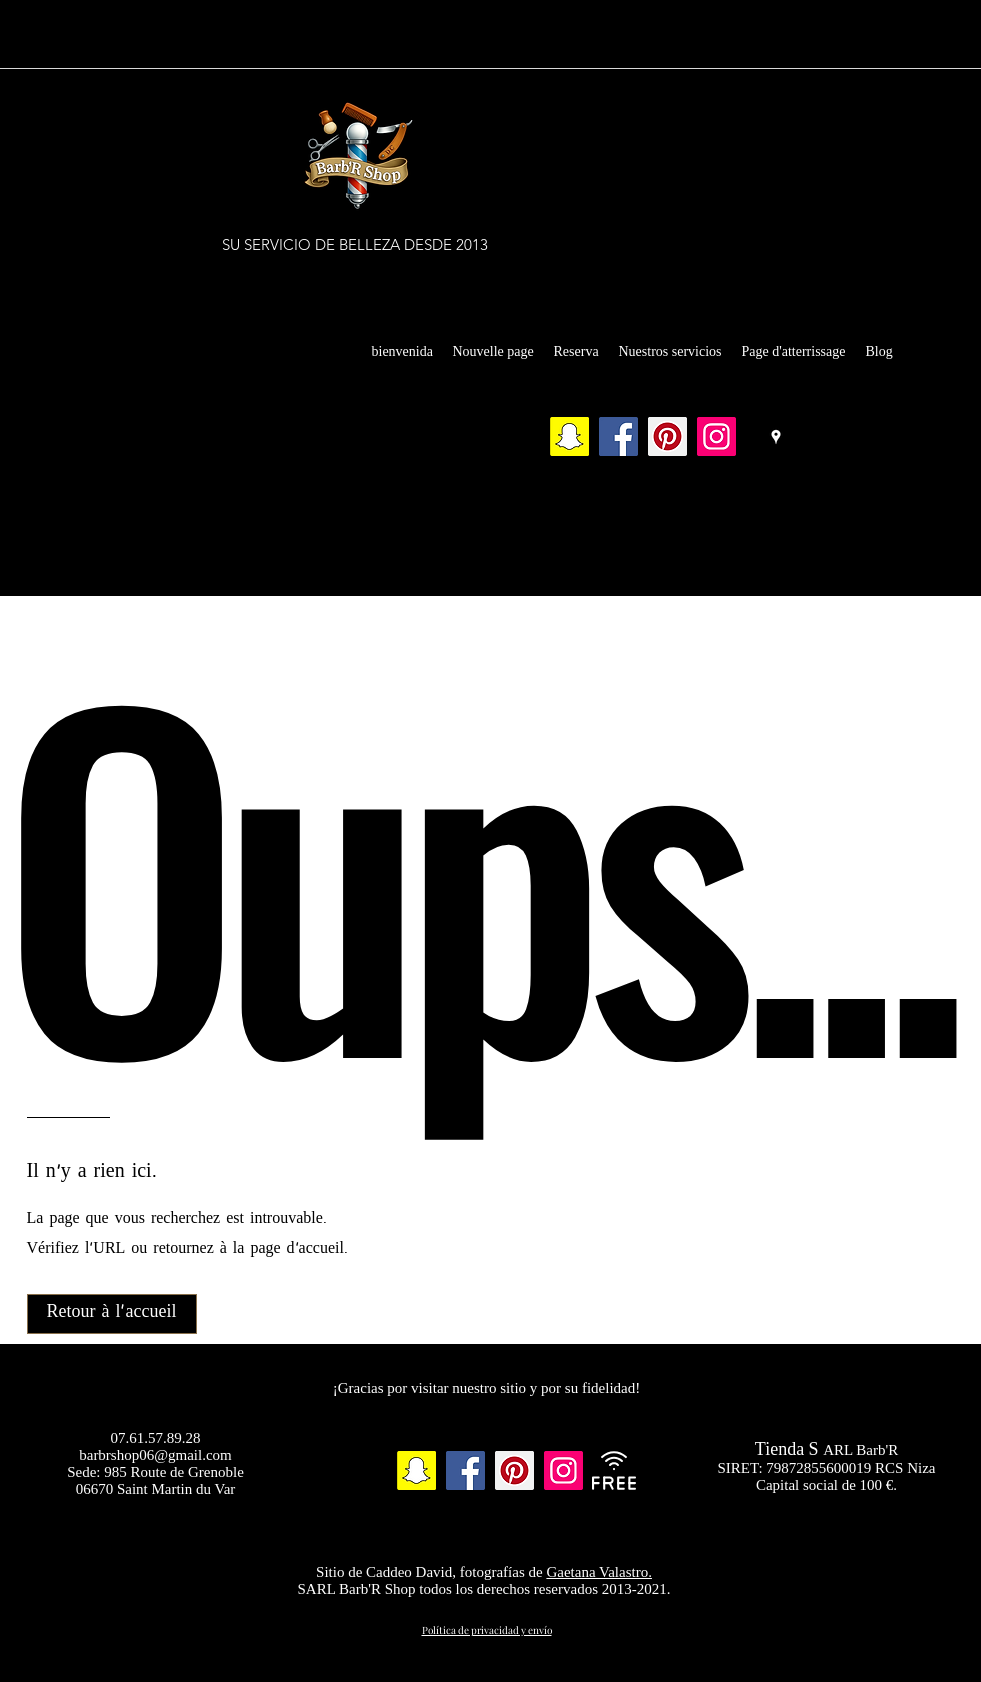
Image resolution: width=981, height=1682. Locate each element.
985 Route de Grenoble (174, 1472)
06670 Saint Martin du (143, 1489)
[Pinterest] (667, 436)
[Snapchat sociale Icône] (569, 436)
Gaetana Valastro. (599, 1572)
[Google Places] (776, 437)
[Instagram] (716, 436)
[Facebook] (618, 436)
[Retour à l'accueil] (112, 1314)
